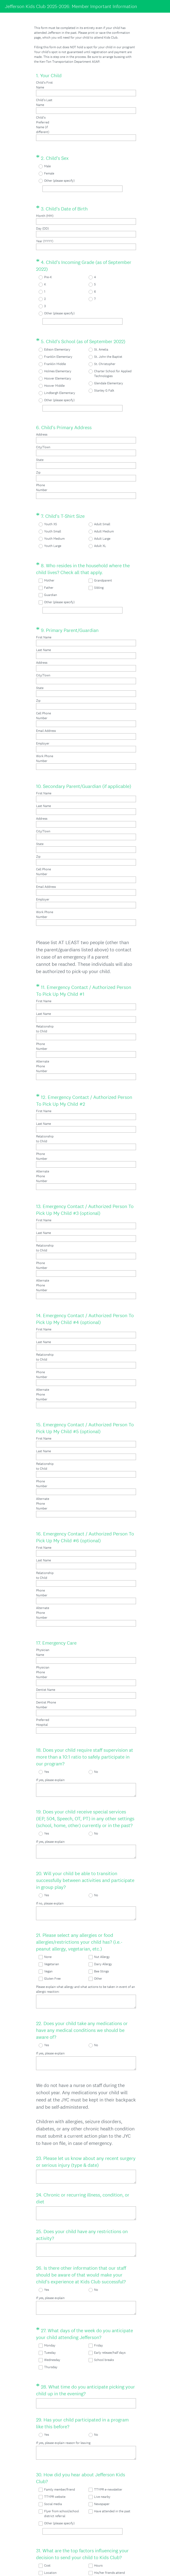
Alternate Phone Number (42, 1028)
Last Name (43, 622)
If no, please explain (50, 1823)
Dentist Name (45, 1621)
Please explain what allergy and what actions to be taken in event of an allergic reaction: (85, 1904)
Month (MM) (44, 207)
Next (85, 2517)
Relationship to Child (45, 990)
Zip (38, 456)
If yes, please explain (50, 1706)
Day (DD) (42, 220)
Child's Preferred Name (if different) (42, 124)
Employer (42, 715)
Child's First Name (44, 84)
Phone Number (41, 471)
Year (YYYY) (44, 232)
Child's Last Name (44, 102)
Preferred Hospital (42, 1653)
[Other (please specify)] (82, 183)
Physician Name (42, 1583)
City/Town (43, 431)
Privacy (76, 2561)
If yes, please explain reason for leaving (63, 2344)
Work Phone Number (44, 730)
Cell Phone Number (43, 687)
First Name (43, 609)
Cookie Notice (90, 2561)
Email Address (46, 702)
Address (41, 418)
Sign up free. (105, 2549)
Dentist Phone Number (46, 1636)
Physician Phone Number (42, 1604)
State (40, 444)
